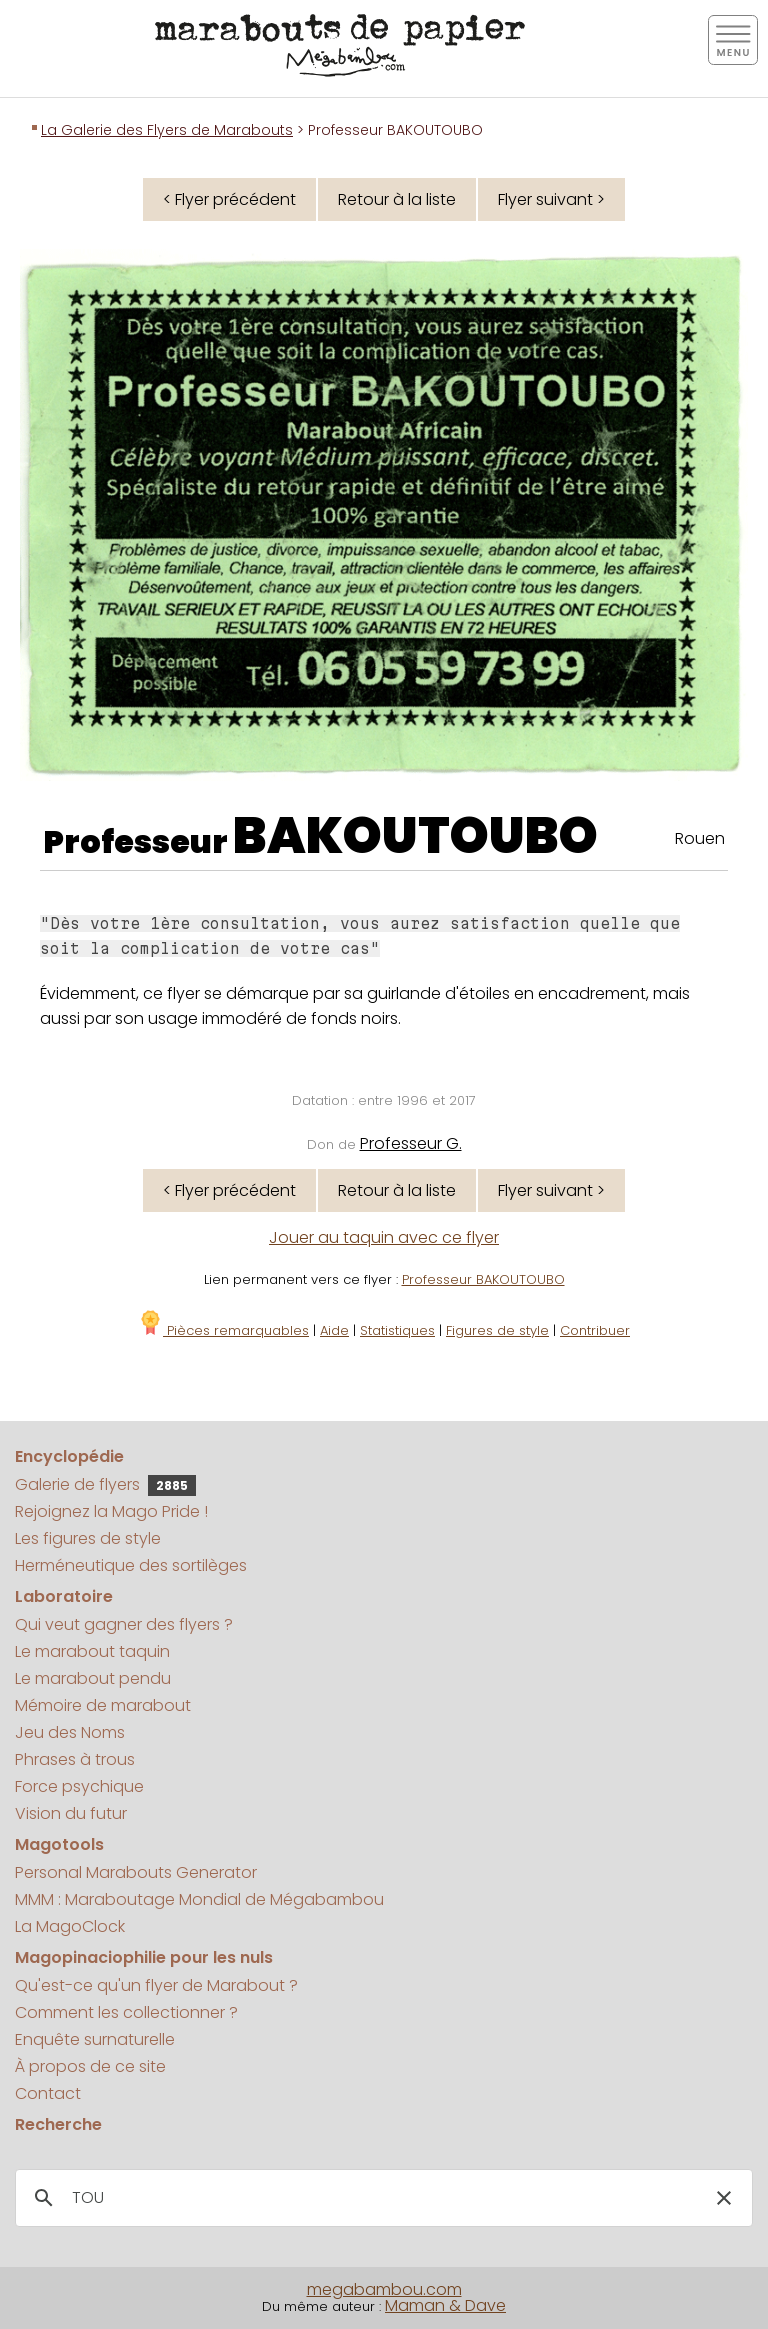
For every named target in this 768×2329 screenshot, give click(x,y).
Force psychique (79, 1786)
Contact (48, 2093)
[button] (724, 2198)
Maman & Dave (445, 2305)
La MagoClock (70, 1926)
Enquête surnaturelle (95, 2039)
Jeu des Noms (70, 1732)
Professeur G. (411, 1143)
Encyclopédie (69, 1456)
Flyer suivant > (551, 199)
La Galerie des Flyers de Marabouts (167, 130)
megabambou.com (384, 2289)
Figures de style (497, 1330)
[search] (381, 2198)
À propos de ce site (90, 2066)
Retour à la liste (397, 199)
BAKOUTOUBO (415, 836)
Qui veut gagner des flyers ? (124, 1624)
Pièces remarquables (223, 1330)
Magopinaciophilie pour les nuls (144, 1957)
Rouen (700, 838)
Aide (334, 1330)
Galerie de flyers (105, 1484)
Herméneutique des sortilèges (131, 1565)
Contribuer (595, 1330)
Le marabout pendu (93, 1678)
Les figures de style (88, 1538)
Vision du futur (71, 1813)
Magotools (59, 1844)
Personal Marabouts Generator (136, 1872)
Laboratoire (64, 1596)
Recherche (58, 2124)
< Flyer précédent (229, 199)
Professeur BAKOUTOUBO (483, 1279)
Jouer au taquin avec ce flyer (384, 1237)
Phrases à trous (75, 1759)
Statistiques (397, 1330)
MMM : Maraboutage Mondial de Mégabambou (199, 1899)
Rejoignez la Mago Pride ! (111, 1511)
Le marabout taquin (92, 1651)
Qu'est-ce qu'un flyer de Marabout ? (156, 1985)
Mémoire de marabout (103, 1705)
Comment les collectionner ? (126, 2012)
